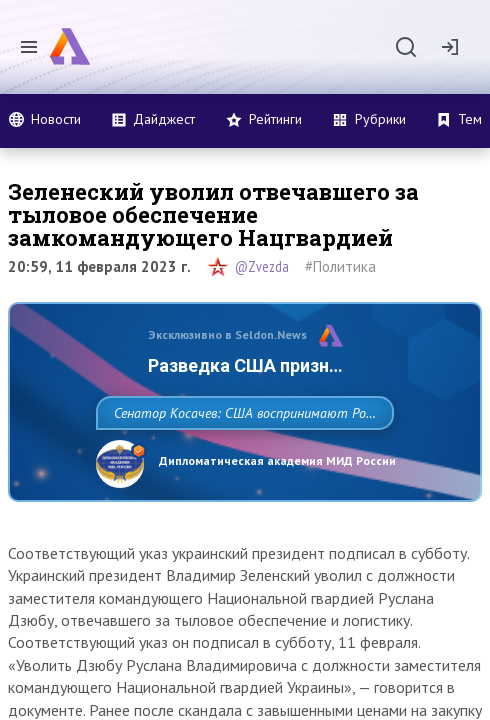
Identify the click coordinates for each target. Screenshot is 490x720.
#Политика (340, 266)
